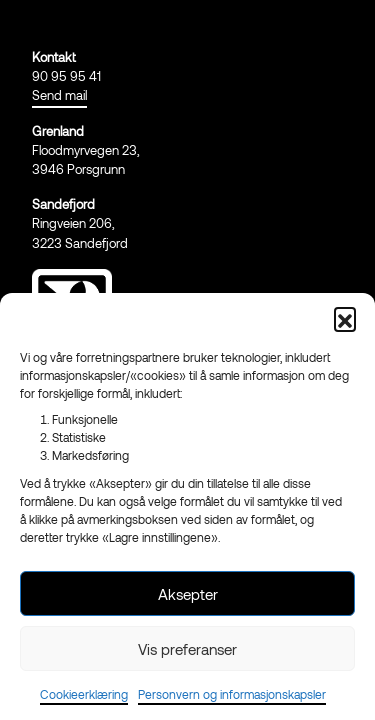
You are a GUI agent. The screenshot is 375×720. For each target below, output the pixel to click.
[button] (345, 318)
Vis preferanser (187, 649)
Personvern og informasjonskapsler (232, 694)
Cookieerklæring (84, 694)
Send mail (59, 95)
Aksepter (188, 594)
